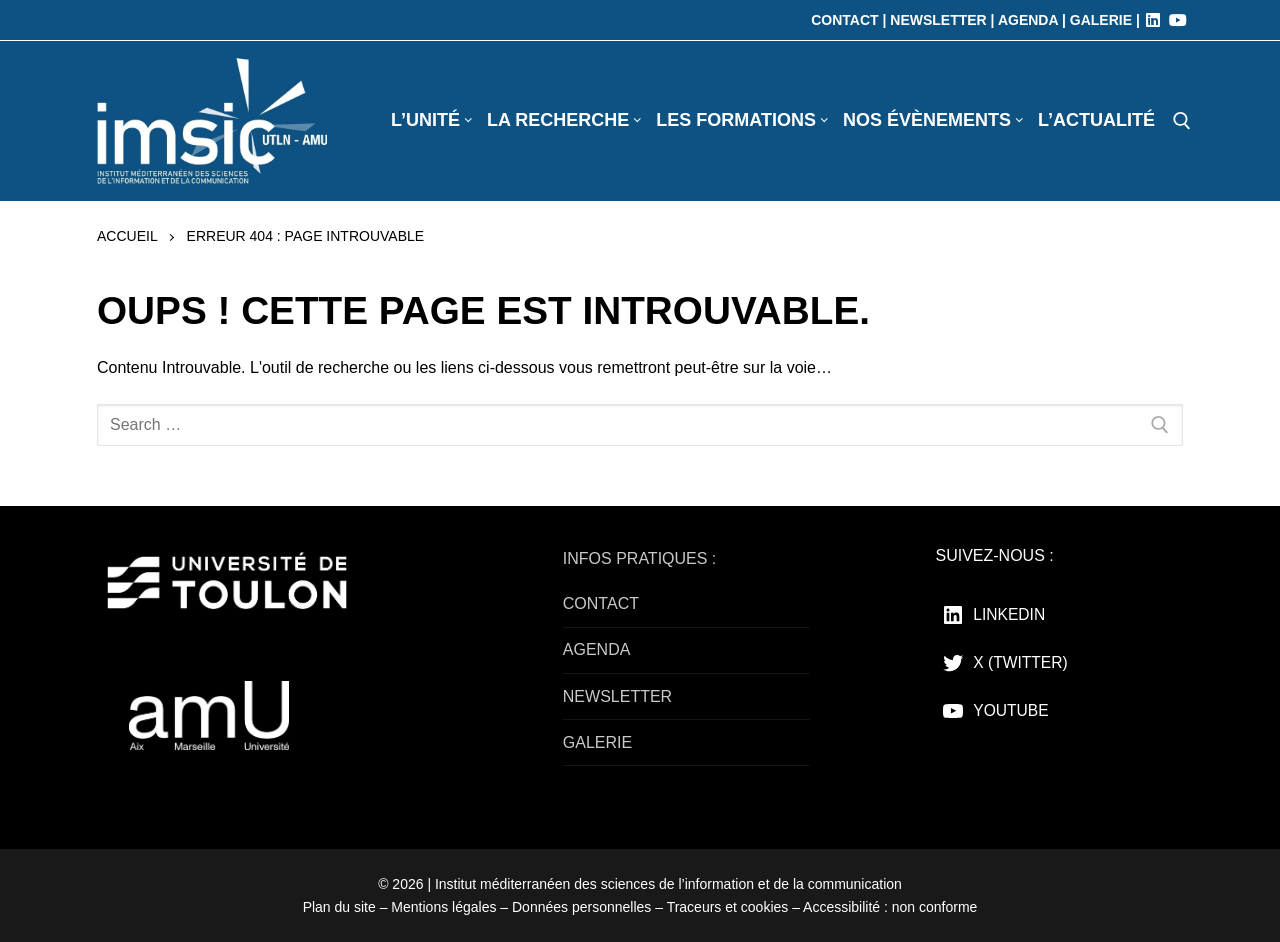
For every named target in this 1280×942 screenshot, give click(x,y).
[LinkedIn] (1153, 20)
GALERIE (597, 742)
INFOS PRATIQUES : (640, 558)
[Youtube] (1178, 20)
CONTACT (601, 603)
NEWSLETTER (617, 696)
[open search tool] (1182, 121)
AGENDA (597, 649)
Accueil (127, 236)
